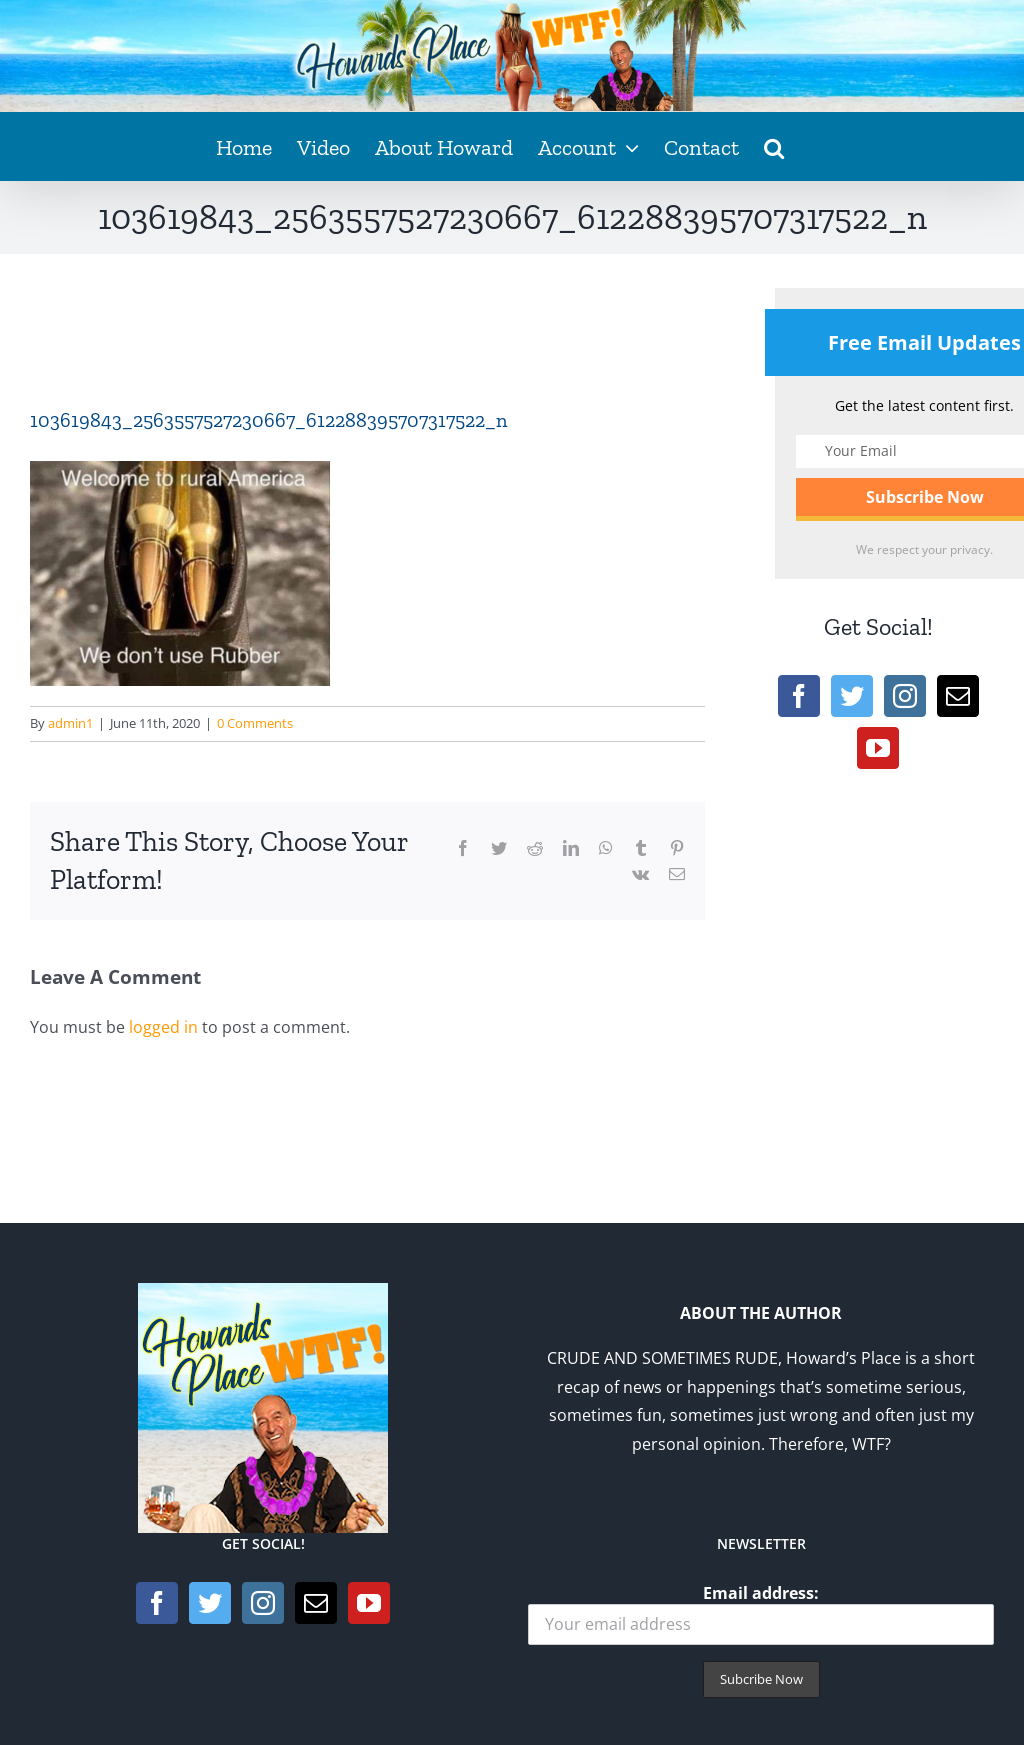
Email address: (761, 1613)
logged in (163, 1027)
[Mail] (958, 696)
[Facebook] (799, 696)
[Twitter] (852, 696)
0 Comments (255, 723)
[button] (774, 146)
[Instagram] (905, 696)
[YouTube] (878, 748)
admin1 (70, 723)
